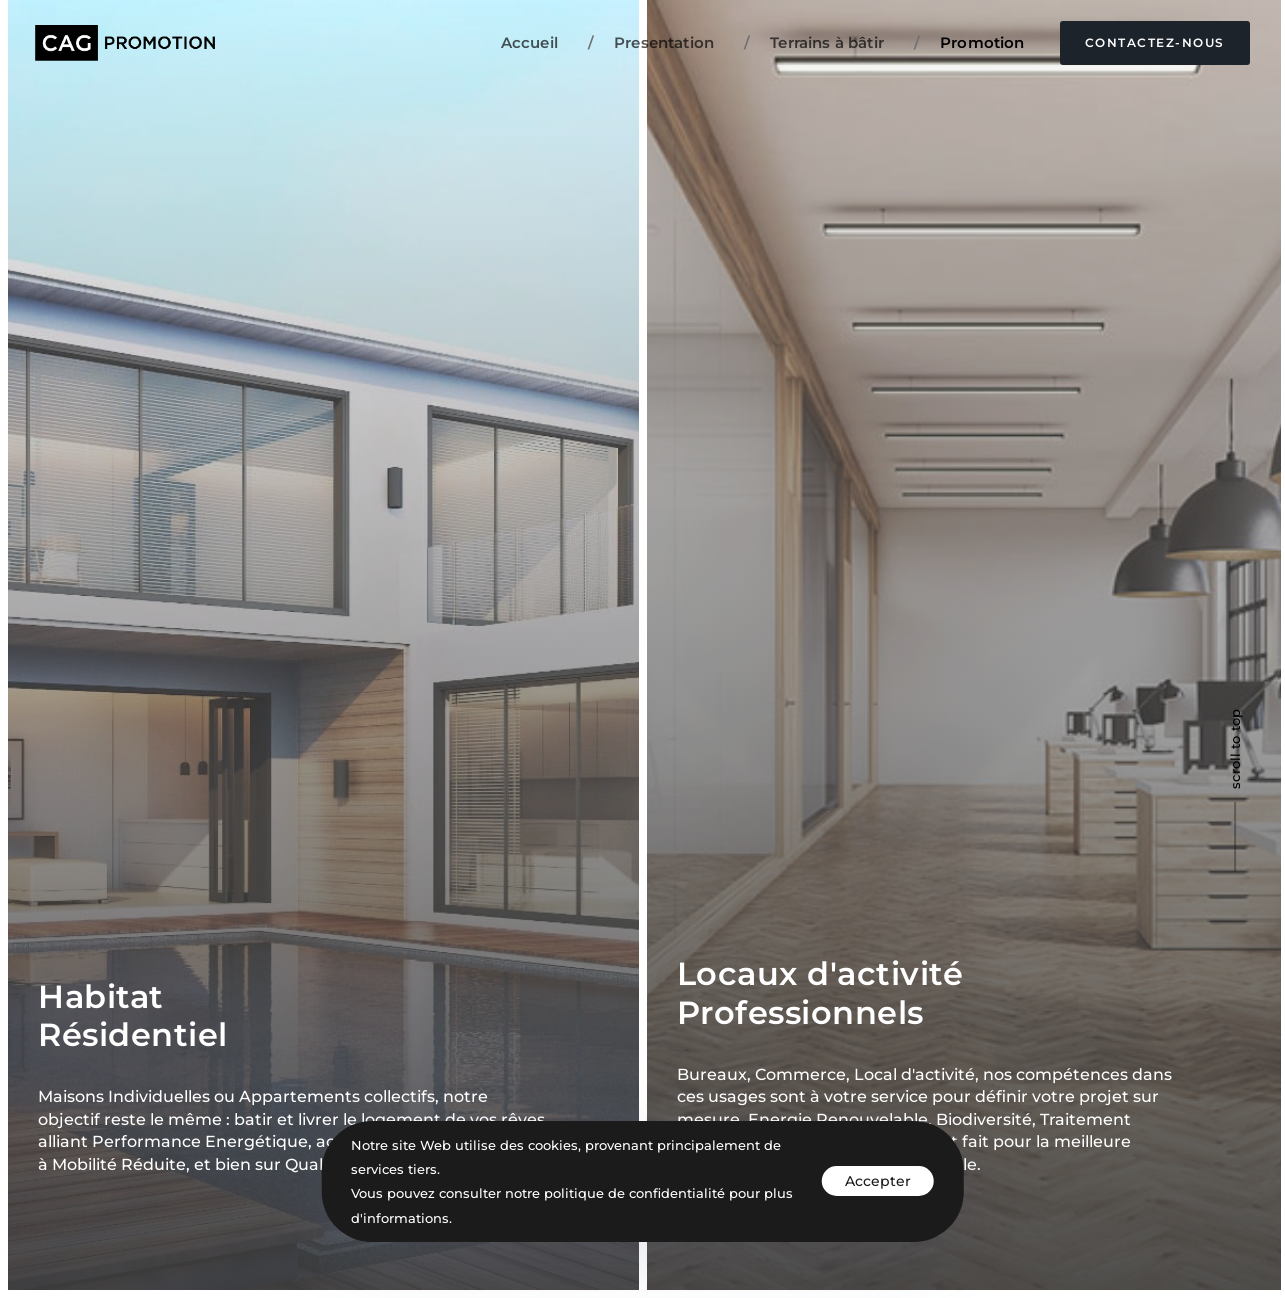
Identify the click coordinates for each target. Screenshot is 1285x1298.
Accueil (529, 42)
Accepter (878, 1181)
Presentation (651, 43)
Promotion (969, 43)
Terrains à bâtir (814, 43)
